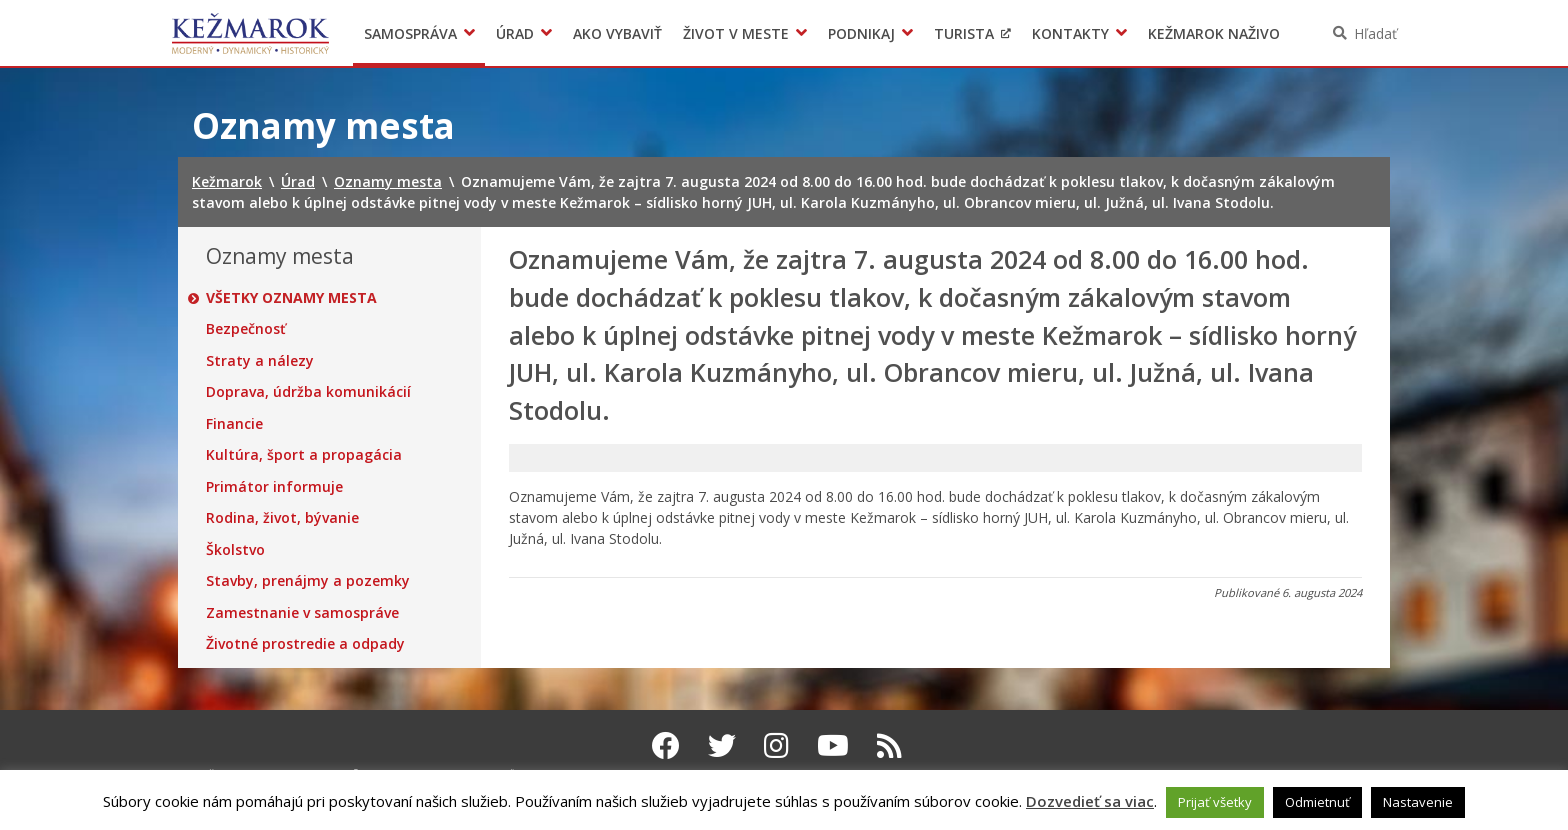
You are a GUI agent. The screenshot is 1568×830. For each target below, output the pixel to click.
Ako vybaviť (617, 33)
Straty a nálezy (260, 361)
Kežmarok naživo (1214, 33)
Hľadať (1375, 33)
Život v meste (736, 33)
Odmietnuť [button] (1317, 802)
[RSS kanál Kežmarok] (889, 745)
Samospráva (410, 33)
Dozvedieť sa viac (1090, 801)
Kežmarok (250, 33)
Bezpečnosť (246, 329)
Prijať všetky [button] (1215, 802)
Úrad (515, 33)
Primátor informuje (274, 487)
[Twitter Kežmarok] (722, 745)
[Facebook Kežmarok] (666, 745)
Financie (234, 424)
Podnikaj (861, 33)
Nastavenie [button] (1418, 802)
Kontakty (1070, 33)
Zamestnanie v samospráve (302, 613)
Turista (964, 33)
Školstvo (235, 550)
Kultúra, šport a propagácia (304, 455)
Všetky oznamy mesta (291, 298)
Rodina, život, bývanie (282, 518)
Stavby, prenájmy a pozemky (308, 581)
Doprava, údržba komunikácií (308, 392)
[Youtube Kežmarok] (833, 745)
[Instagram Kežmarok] (776, 745)
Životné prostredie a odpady (305, 644)
